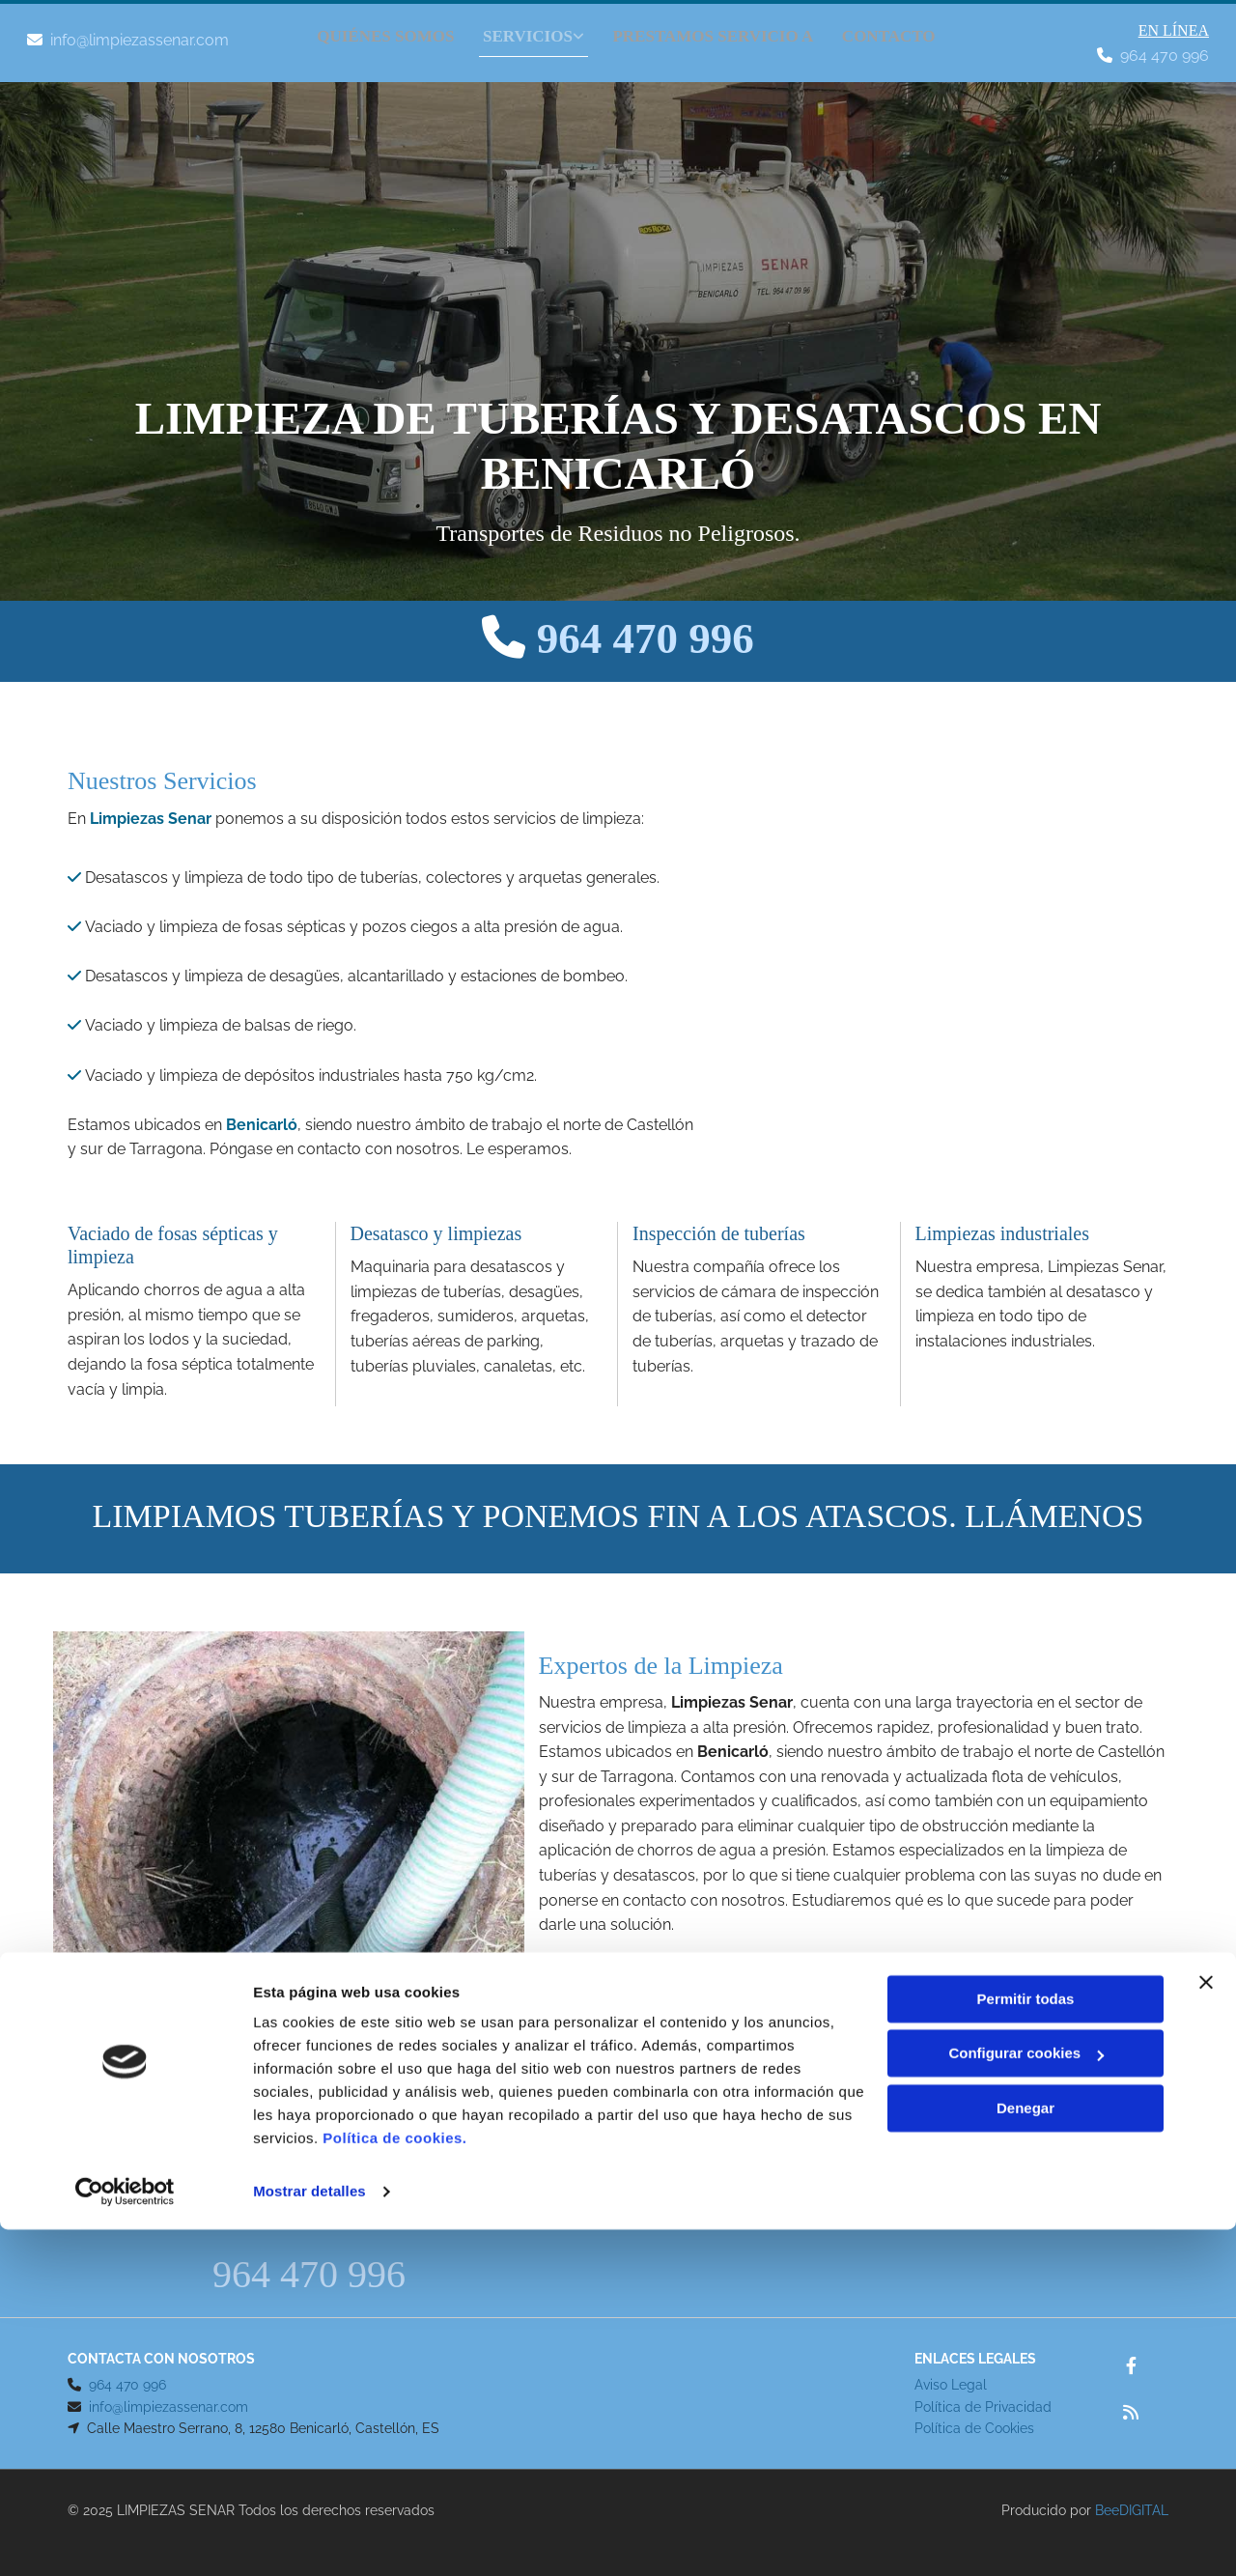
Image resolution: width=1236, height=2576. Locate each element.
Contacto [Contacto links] (901, 29)
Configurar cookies (1026, 2400)
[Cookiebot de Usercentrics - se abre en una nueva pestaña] (125, 2538)
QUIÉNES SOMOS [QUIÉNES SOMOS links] (385, 29)
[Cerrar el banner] (1206, 2328)
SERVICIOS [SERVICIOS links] (531, 29)
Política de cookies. (394, 2485)
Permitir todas (1026, 2345)
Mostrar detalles (309, 2538)
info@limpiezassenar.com (139, 40)
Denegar (1025, 2455)
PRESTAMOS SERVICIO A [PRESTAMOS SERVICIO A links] (721, 29)
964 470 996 (1164, 55)
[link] (523, 31)
